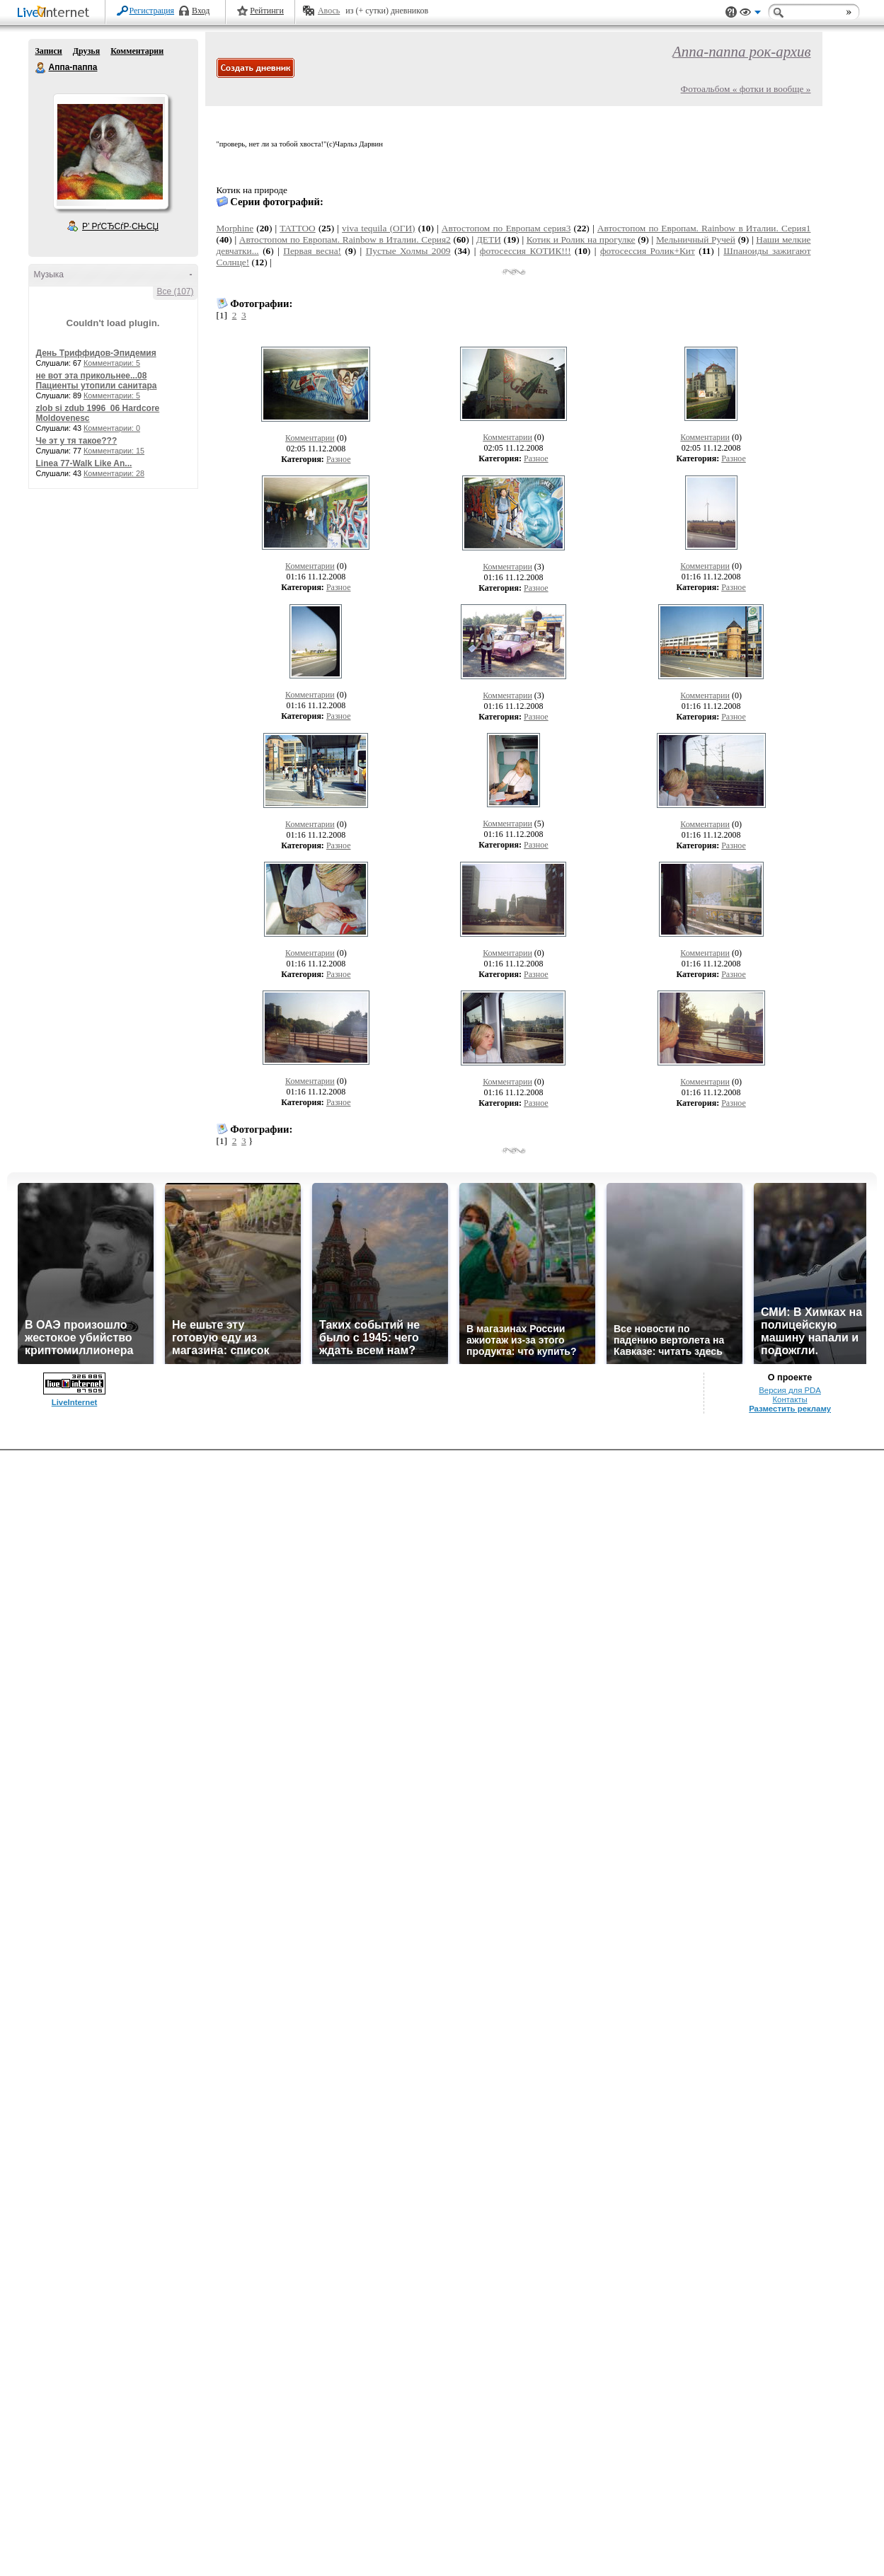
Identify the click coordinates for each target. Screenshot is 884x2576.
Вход (200, 11)
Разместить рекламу (790, 1408)
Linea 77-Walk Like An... (84, 463)
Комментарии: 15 (114, 450)
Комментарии (136, 51)
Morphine (235, 228)
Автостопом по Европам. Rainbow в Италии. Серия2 (345, 239)
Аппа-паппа (41, 68)
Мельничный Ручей (695, 239)
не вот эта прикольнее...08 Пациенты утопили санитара (96, 381)
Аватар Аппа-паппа (110, 151)
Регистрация (152, 11)
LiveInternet (56, 13)
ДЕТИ (488, 239)
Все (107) (174, 291)
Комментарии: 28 (114, 473)
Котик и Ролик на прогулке (581, 239)
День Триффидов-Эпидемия (96, 353)
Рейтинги (267, 11)
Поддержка (731, 12)
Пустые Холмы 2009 (408, 251)
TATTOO (298, 228)
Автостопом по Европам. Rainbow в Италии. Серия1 (704, 228)
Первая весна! (312, 251)
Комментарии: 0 (112, 428)
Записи (48, 51)
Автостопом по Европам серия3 (506, 228)
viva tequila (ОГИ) (378, 228)
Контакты (789, 1399)
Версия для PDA (790, 1390)
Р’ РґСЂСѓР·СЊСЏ (120, 226)
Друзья (86, 51)
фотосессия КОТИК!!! (525, 251)
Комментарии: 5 (112, 363)
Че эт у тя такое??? (76, 441)
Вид (750, 14)
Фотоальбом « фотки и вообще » (746, 88)
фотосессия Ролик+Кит (647, 251)
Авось (329, 11)
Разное (338, 459)
